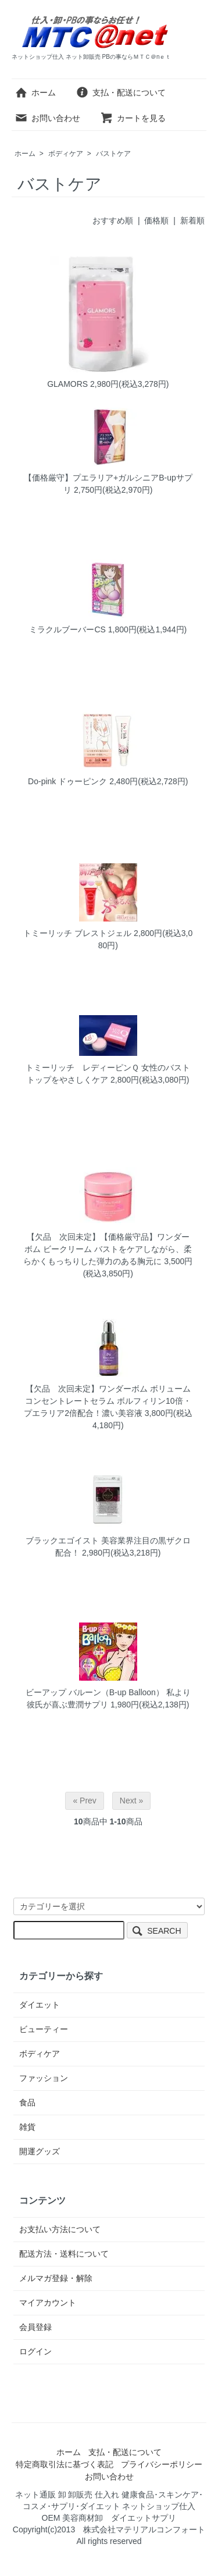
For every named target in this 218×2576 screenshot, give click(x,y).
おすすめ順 (112, 220)
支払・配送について (121, 92)
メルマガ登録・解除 (55, 2278)
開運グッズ (39, 2151)
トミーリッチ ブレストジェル (77, 933)
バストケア (113, 154)
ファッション (43, 2078)
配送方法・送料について (64, 2253)
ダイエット (39, 2004)
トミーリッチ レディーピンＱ (82, 1067)
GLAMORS (67, 384)
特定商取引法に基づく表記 (64, 2464)
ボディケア (65, 154)
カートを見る (133, 118)
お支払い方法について (60, 2229)
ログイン (35, 2351)
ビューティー (43, 2029)
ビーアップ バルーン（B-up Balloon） (95, 1692)
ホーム (35, 92)
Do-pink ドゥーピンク (67, 781)
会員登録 (35, 2327)
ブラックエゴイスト (62, 1540)
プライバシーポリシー (161, 2464)
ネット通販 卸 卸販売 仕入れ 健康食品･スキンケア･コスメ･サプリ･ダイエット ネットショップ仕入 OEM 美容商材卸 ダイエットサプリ (109, 2506)
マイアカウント (47, 2302)
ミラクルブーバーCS (67, 629)
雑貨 (27, 2127)
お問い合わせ (47, 118)
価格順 (156, 220)
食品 (27, 2102)
